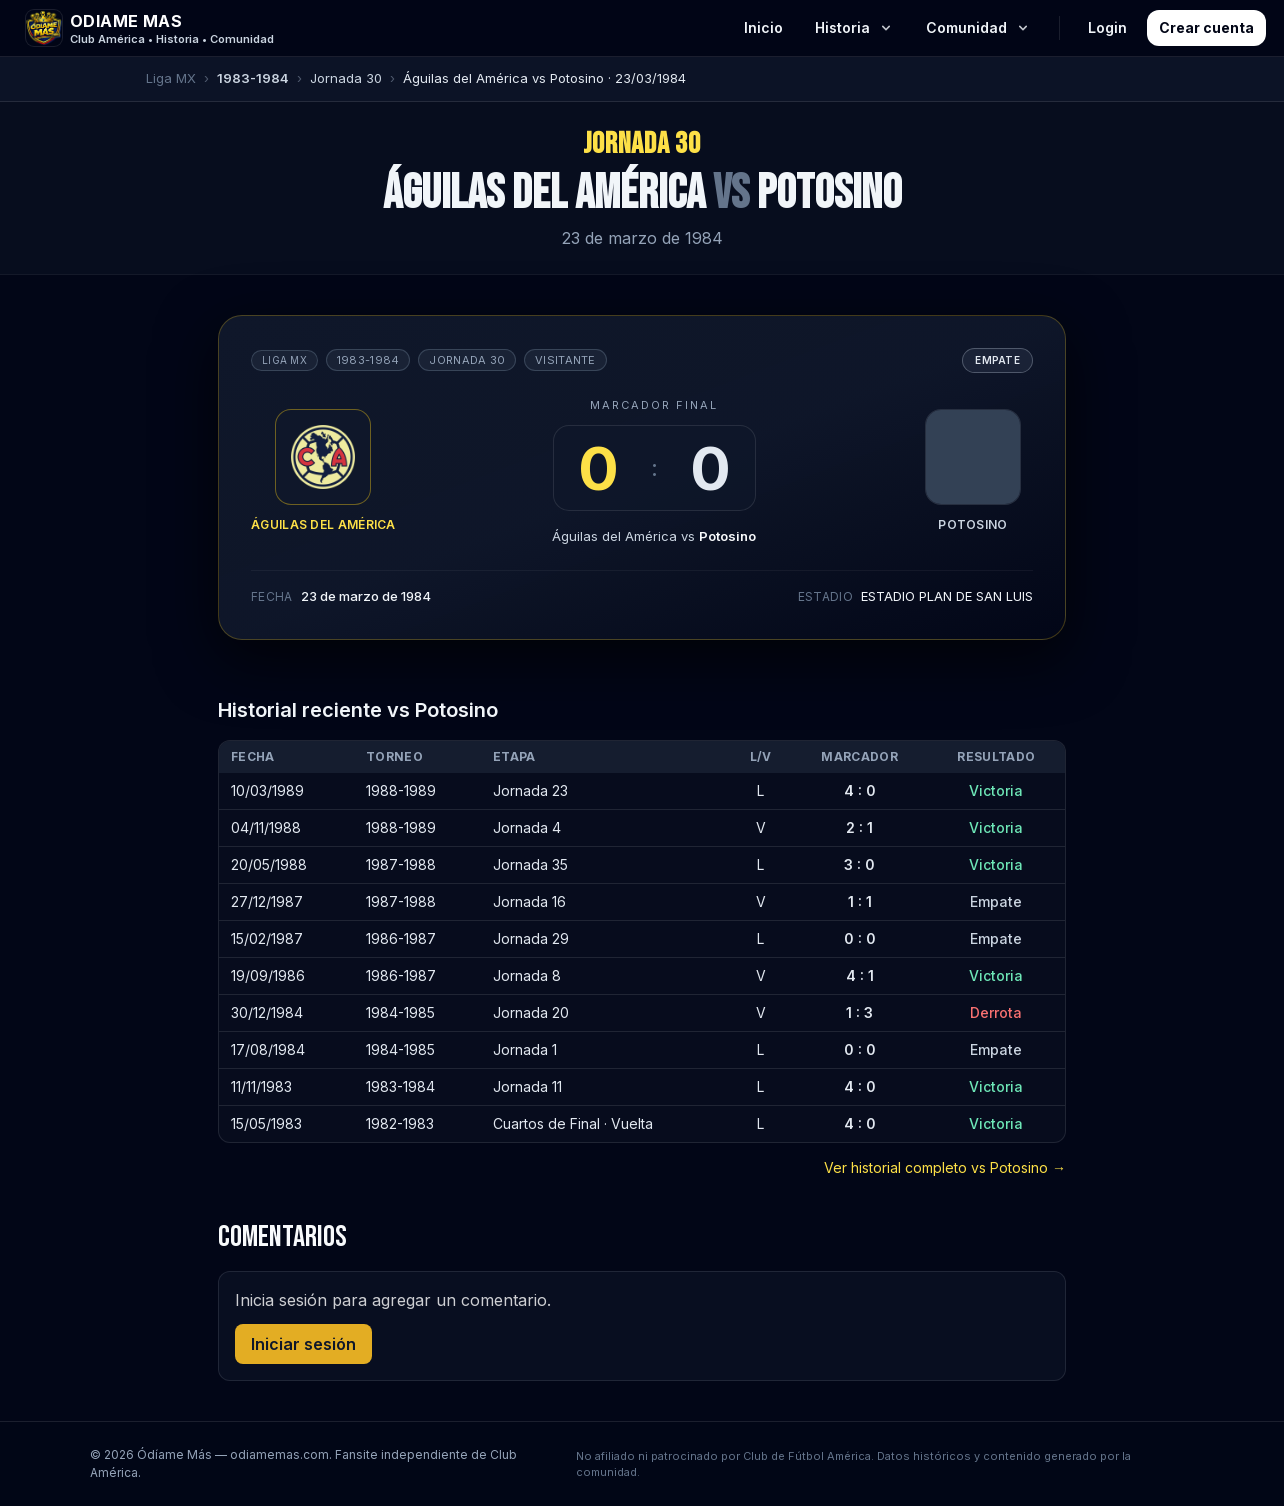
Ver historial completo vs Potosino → (945, 1167)
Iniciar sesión (303, 1344)
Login (1107, 27)
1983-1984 (253, 78)
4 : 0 (860, 790)
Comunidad (978, 27)
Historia (854, 27)
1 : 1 (860, 901)
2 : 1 (859, 827)
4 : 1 (860, 975)
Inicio (763, 27)
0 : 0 (860, 938)
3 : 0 (859, 864)
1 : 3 (859, 1012)
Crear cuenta (1206, 27)
